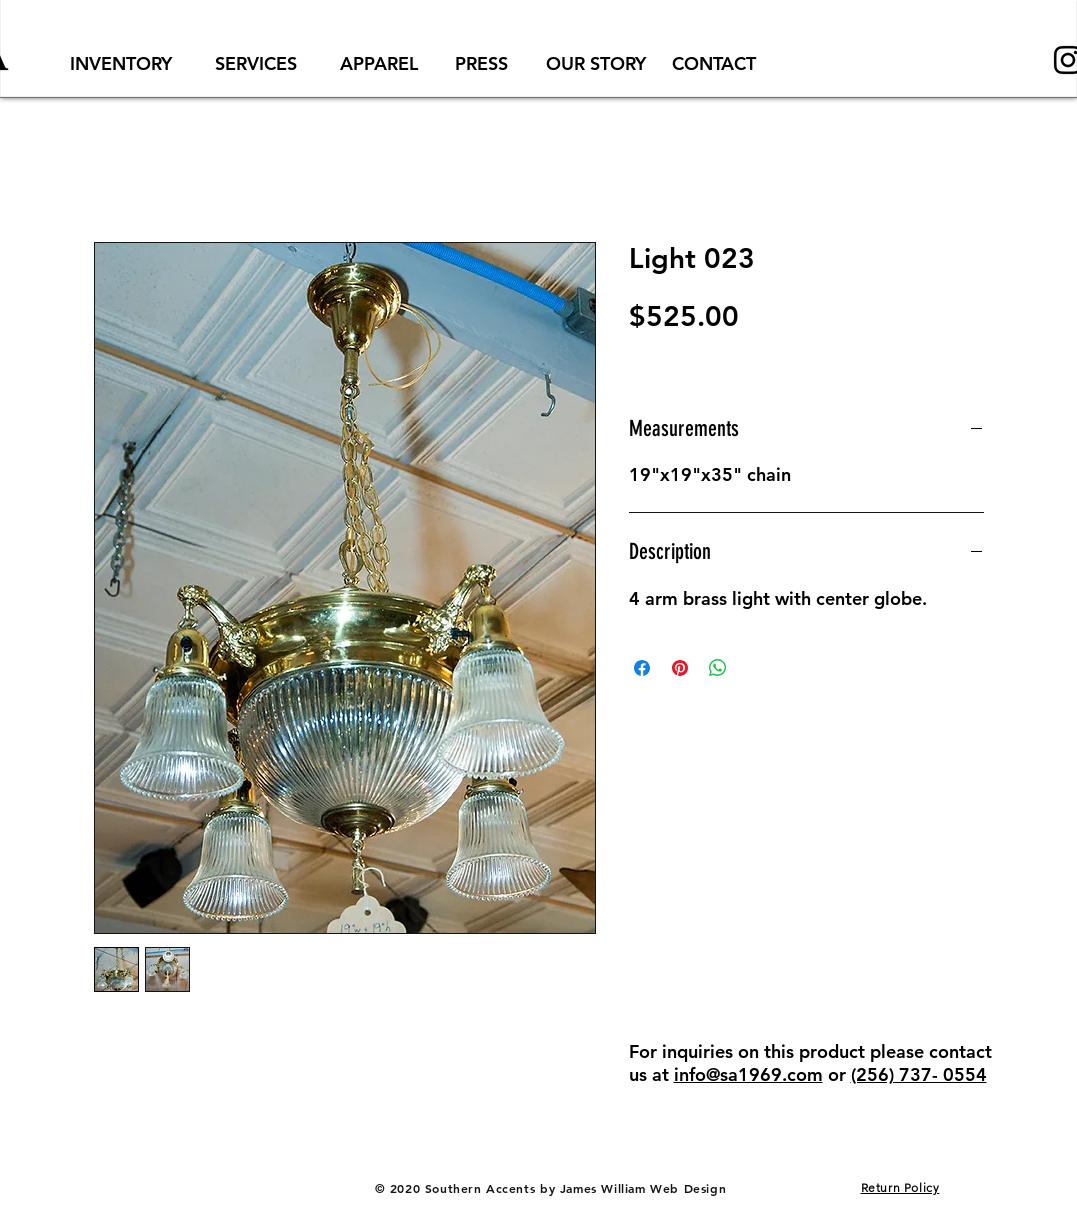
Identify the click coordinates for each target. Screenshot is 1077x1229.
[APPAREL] (379, 63)
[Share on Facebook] (642, 668)
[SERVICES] (256, 63)
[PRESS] (482, 63)
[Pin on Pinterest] (680, 668)
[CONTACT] (714, 63)
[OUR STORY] (596, 63)
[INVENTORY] (121, 63)
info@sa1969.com (748, 1074)
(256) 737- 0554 (919, 1074)
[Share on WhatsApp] (718, 668)
